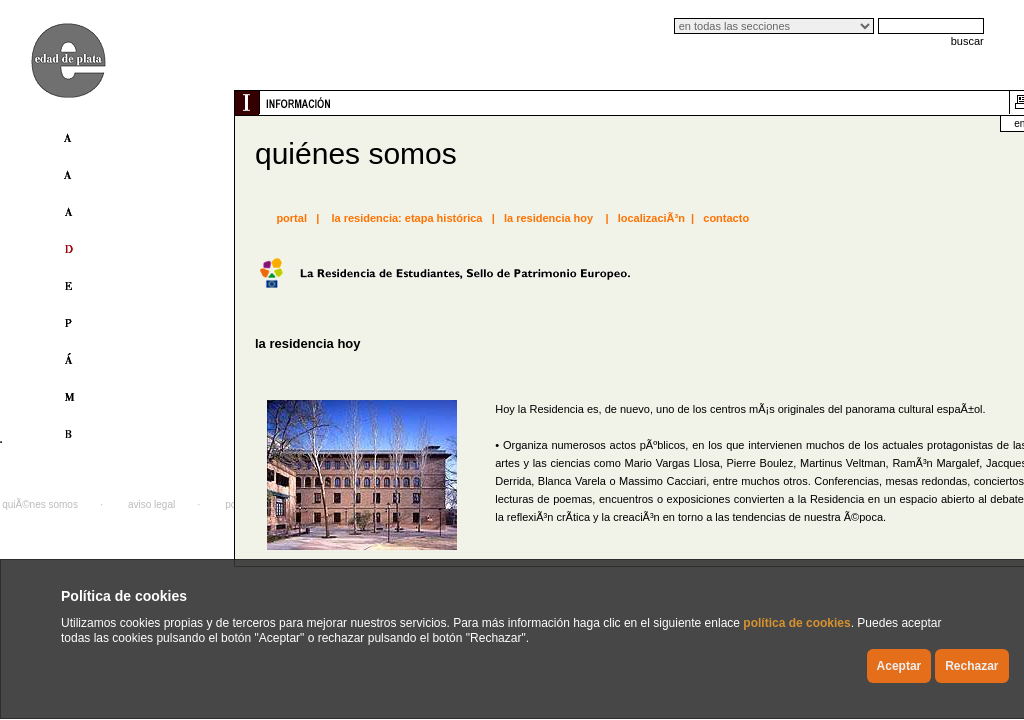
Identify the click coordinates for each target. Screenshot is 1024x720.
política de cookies (796, 623)
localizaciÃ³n (651, 218)
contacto (726, 218)
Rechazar (971, 666)
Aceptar (899, 666)
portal (291, 218)
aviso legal (151, 504)
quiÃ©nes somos (40, 504)
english (938, 123)
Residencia (554, 409)
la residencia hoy (548, 218)
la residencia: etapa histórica (406, 218)
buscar (967, 41)
